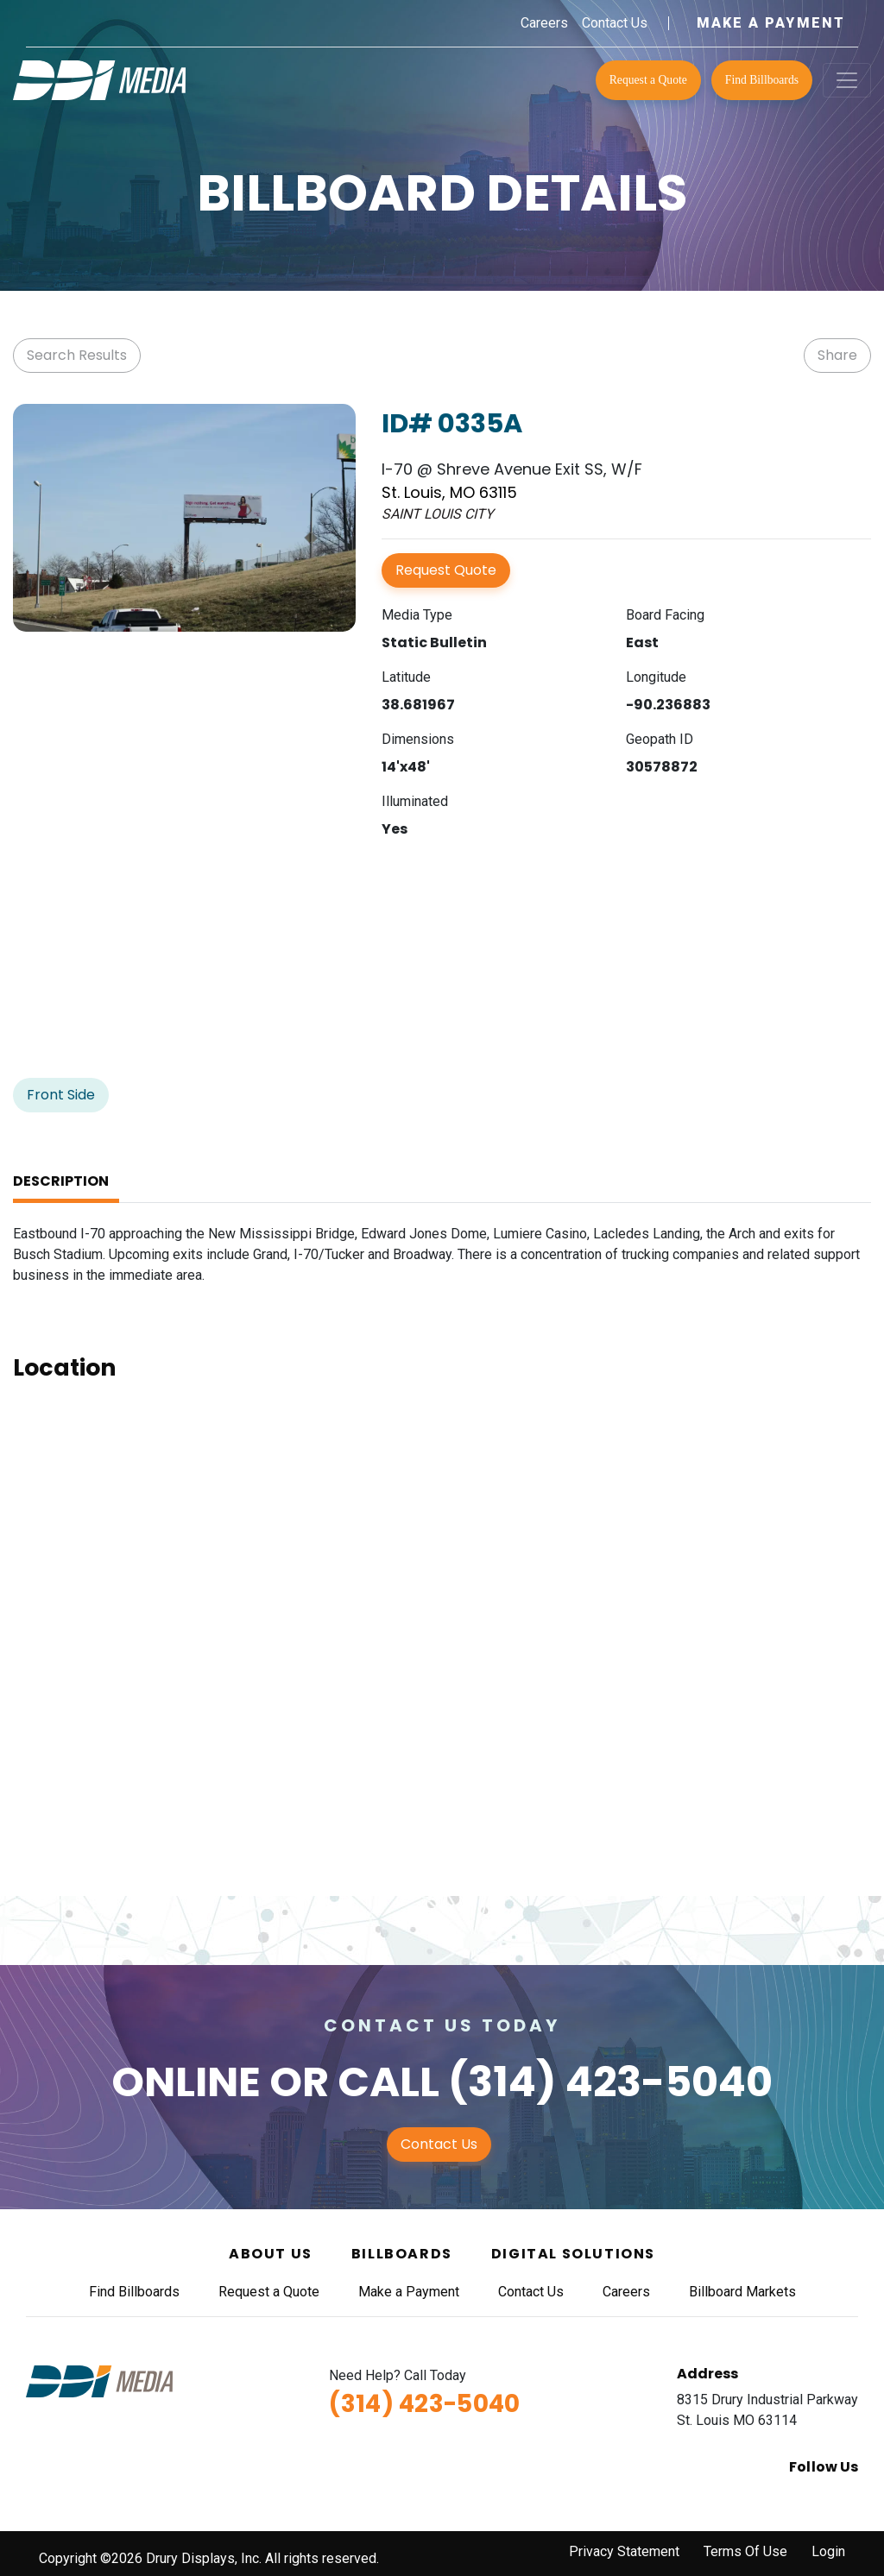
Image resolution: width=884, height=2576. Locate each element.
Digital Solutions (573, 2254)
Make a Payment (771, 23)
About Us (271, 2254)
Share (837, 355)
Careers (544, 23)
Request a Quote (648, 79)
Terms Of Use (745, 2551)
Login (828, 2551)
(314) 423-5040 (610, 2082)
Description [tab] (61, 1181)
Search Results (77, 355)
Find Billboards (762, 79)
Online (186, 2082)
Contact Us (614, 23)
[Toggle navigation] (847, 80)
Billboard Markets (742, 2291)
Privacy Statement (624, 2551)
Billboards (401, 2254)
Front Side (61, 1095)
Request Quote (445, 570)
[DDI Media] (99, 79)
